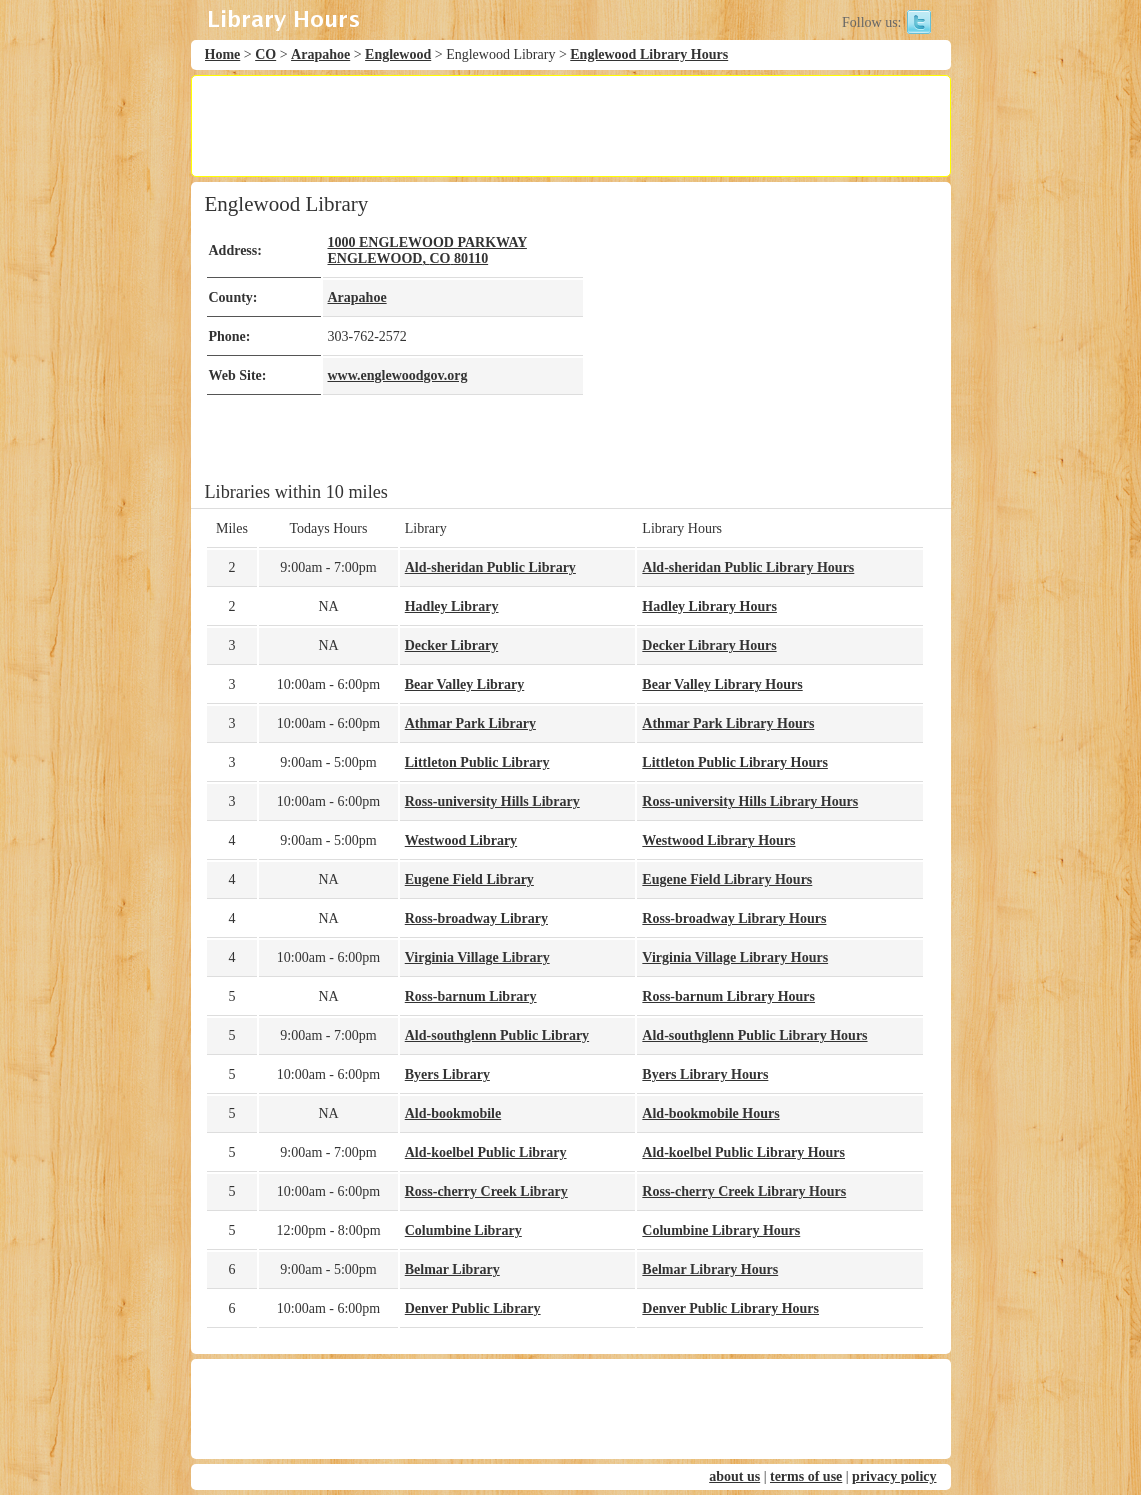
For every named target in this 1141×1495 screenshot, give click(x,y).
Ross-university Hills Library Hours (750, 801)
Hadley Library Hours (709, 606)
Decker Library (451, 645)
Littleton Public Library (477, 762)
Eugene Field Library (469, 879)
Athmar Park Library (470, 723)
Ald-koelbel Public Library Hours (743, 1152)
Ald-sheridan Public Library (490, 567)
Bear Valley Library (465, 684)
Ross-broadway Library (476, 918)
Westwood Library (461, 840)
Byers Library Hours (705, 1074)
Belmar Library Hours (710, 1269)
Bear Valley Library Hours (722, 684)
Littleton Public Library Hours (735, 762)
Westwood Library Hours (718, 840)
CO (265, 54)
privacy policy (894, 1476)
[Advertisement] (570, 126)
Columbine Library (463, 1230)
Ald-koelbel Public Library (486, 1152)
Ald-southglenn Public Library (497, 1035)
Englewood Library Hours (649, 54)
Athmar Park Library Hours (728, 723)
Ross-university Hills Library (492, 801)
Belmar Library (452, 1269)
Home (223, 54)
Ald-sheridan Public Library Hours (748, 567)
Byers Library (447, 1074)
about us (734, 1476)
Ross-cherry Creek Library (486, 1191)
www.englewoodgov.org (398, 375)
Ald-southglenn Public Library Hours (754, 1035)
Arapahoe (320, 54)
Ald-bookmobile (453, 1113)
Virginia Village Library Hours (735, 957)
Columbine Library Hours (721, 1230)
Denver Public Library (473, 1308)
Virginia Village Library (477, 957)
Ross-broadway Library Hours (734, 918)
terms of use (806, 1476)
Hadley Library (452, 606)
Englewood (398, 54)
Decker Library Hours (709, 645)
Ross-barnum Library (471, 996)
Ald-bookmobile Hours (710, 1113)
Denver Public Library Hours (730, 1308)
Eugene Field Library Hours (727, 879)
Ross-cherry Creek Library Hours (744, 1191)
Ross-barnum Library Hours (728, 996)
